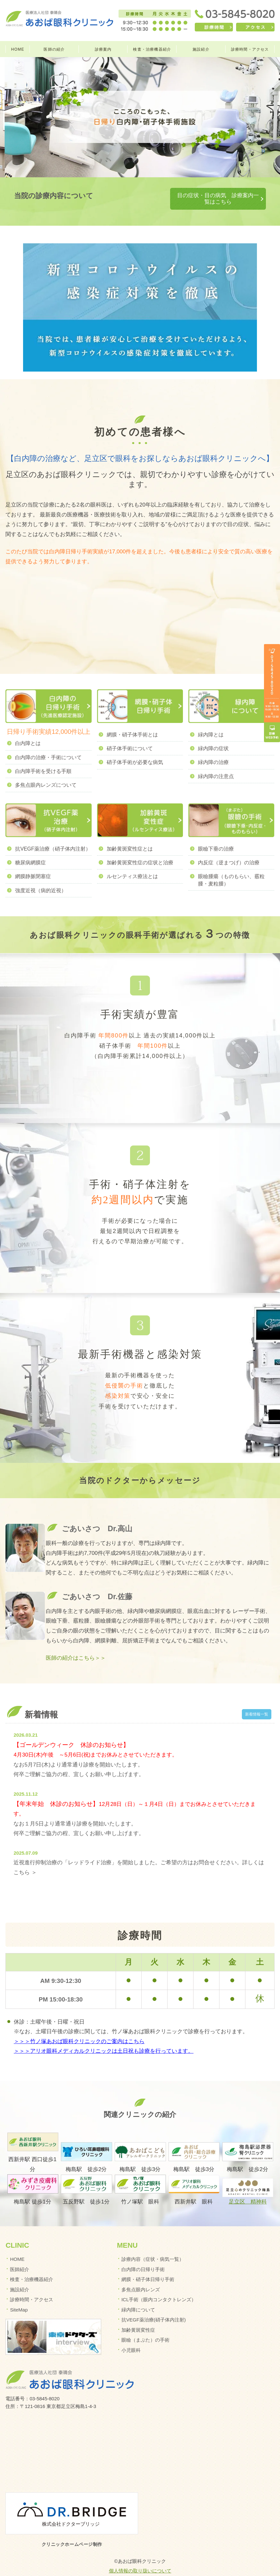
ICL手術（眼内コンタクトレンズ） (158, 2287)
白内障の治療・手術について (48, 745)
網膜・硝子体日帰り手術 (147, 2267)
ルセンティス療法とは (132, 864)
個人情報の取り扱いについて (140, 2558)
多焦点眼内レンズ (140, 2277)
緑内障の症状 (213, 736)
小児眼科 (131, 2338)
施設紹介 (201, 49)
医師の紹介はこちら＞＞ (76, 1646)
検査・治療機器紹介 (152, 49)
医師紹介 (19, 2257)
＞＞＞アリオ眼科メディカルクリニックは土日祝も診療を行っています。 (104, 2039)
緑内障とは (211, 722)
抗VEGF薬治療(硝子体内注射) (153, 2307)
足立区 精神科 (248, 2189)
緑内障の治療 (213, 750)
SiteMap (19, 2297)
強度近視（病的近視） (40, 878)
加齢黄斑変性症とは (130, 836)
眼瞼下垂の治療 (216, 836)
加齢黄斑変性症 (138, 2317)
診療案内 (103, 49)
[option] (140, 117)
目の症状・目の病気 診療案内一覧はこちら (197, 195)
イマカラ (140, 2568)
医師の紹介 (54, 49)
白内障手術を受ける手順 (43, 759)
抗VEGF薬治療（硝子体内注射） (53, 836)
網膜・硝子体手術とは (132, 722)
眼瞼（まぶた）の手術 (145, 2327)
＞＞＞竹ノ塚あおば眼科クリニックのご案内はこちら (79, 2029)
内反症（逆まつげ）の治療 (228, 850)
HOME (17, 49)
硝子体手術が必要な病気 (135, 750)
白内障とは (28, 731)
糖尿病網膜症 (30, 850)
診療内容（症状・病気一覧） (152, 2247)
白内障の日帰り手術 (143, 2257)
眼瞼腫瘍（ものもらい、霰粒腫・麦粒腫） (231, 868)
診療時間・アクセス (250, 49)
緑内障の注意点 (216, 764)
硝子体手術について (130, 736)
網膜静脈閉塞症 (33, 864)
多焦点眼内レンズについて (46, 773)
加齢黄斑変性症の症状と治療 (140, 850)
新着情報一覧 (254, 1701)
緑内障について (138, 2297)
